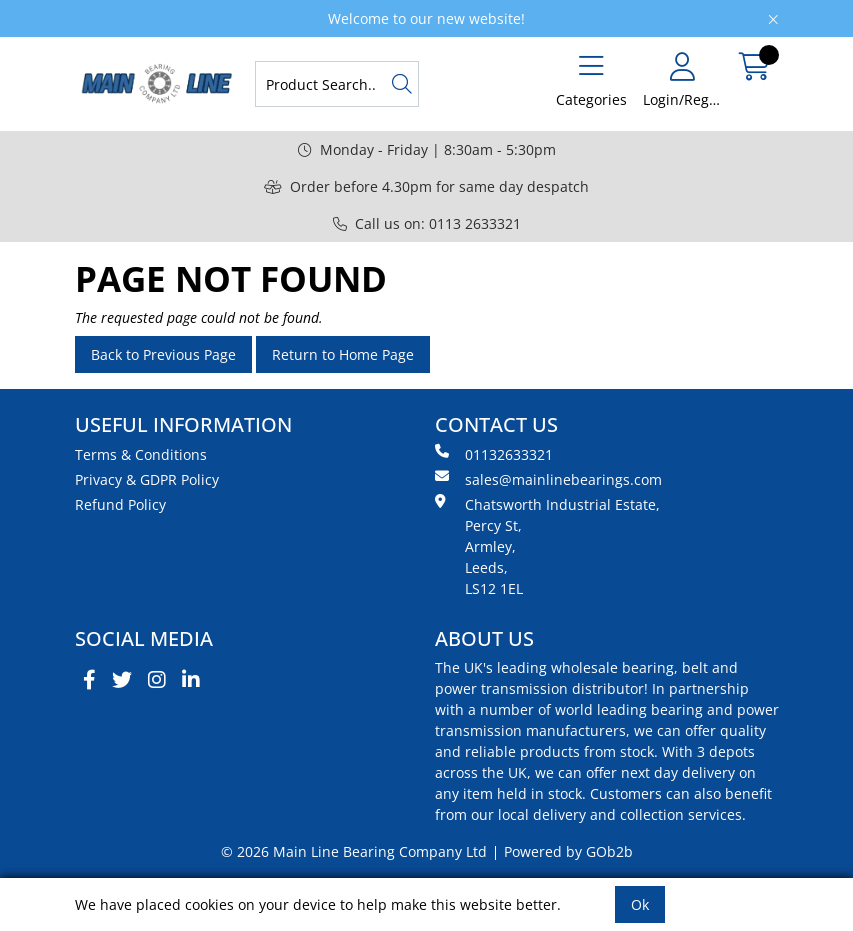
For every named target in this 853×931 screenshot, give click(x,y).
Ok (640, 904)
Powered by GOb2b (568, 851)
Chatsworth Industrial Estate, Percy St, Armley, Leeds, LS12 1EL (547, 546)
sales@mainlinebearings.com (548, 479)
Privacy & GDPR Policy (147, 479)
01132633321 (494, 454)
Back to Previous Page (163, 354)
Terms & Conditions (141, 454)
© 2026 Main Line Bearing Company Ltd (354, 851)
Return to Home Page (343, 354)
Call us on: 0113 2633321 (427, 223)
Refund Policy (120, 504)
